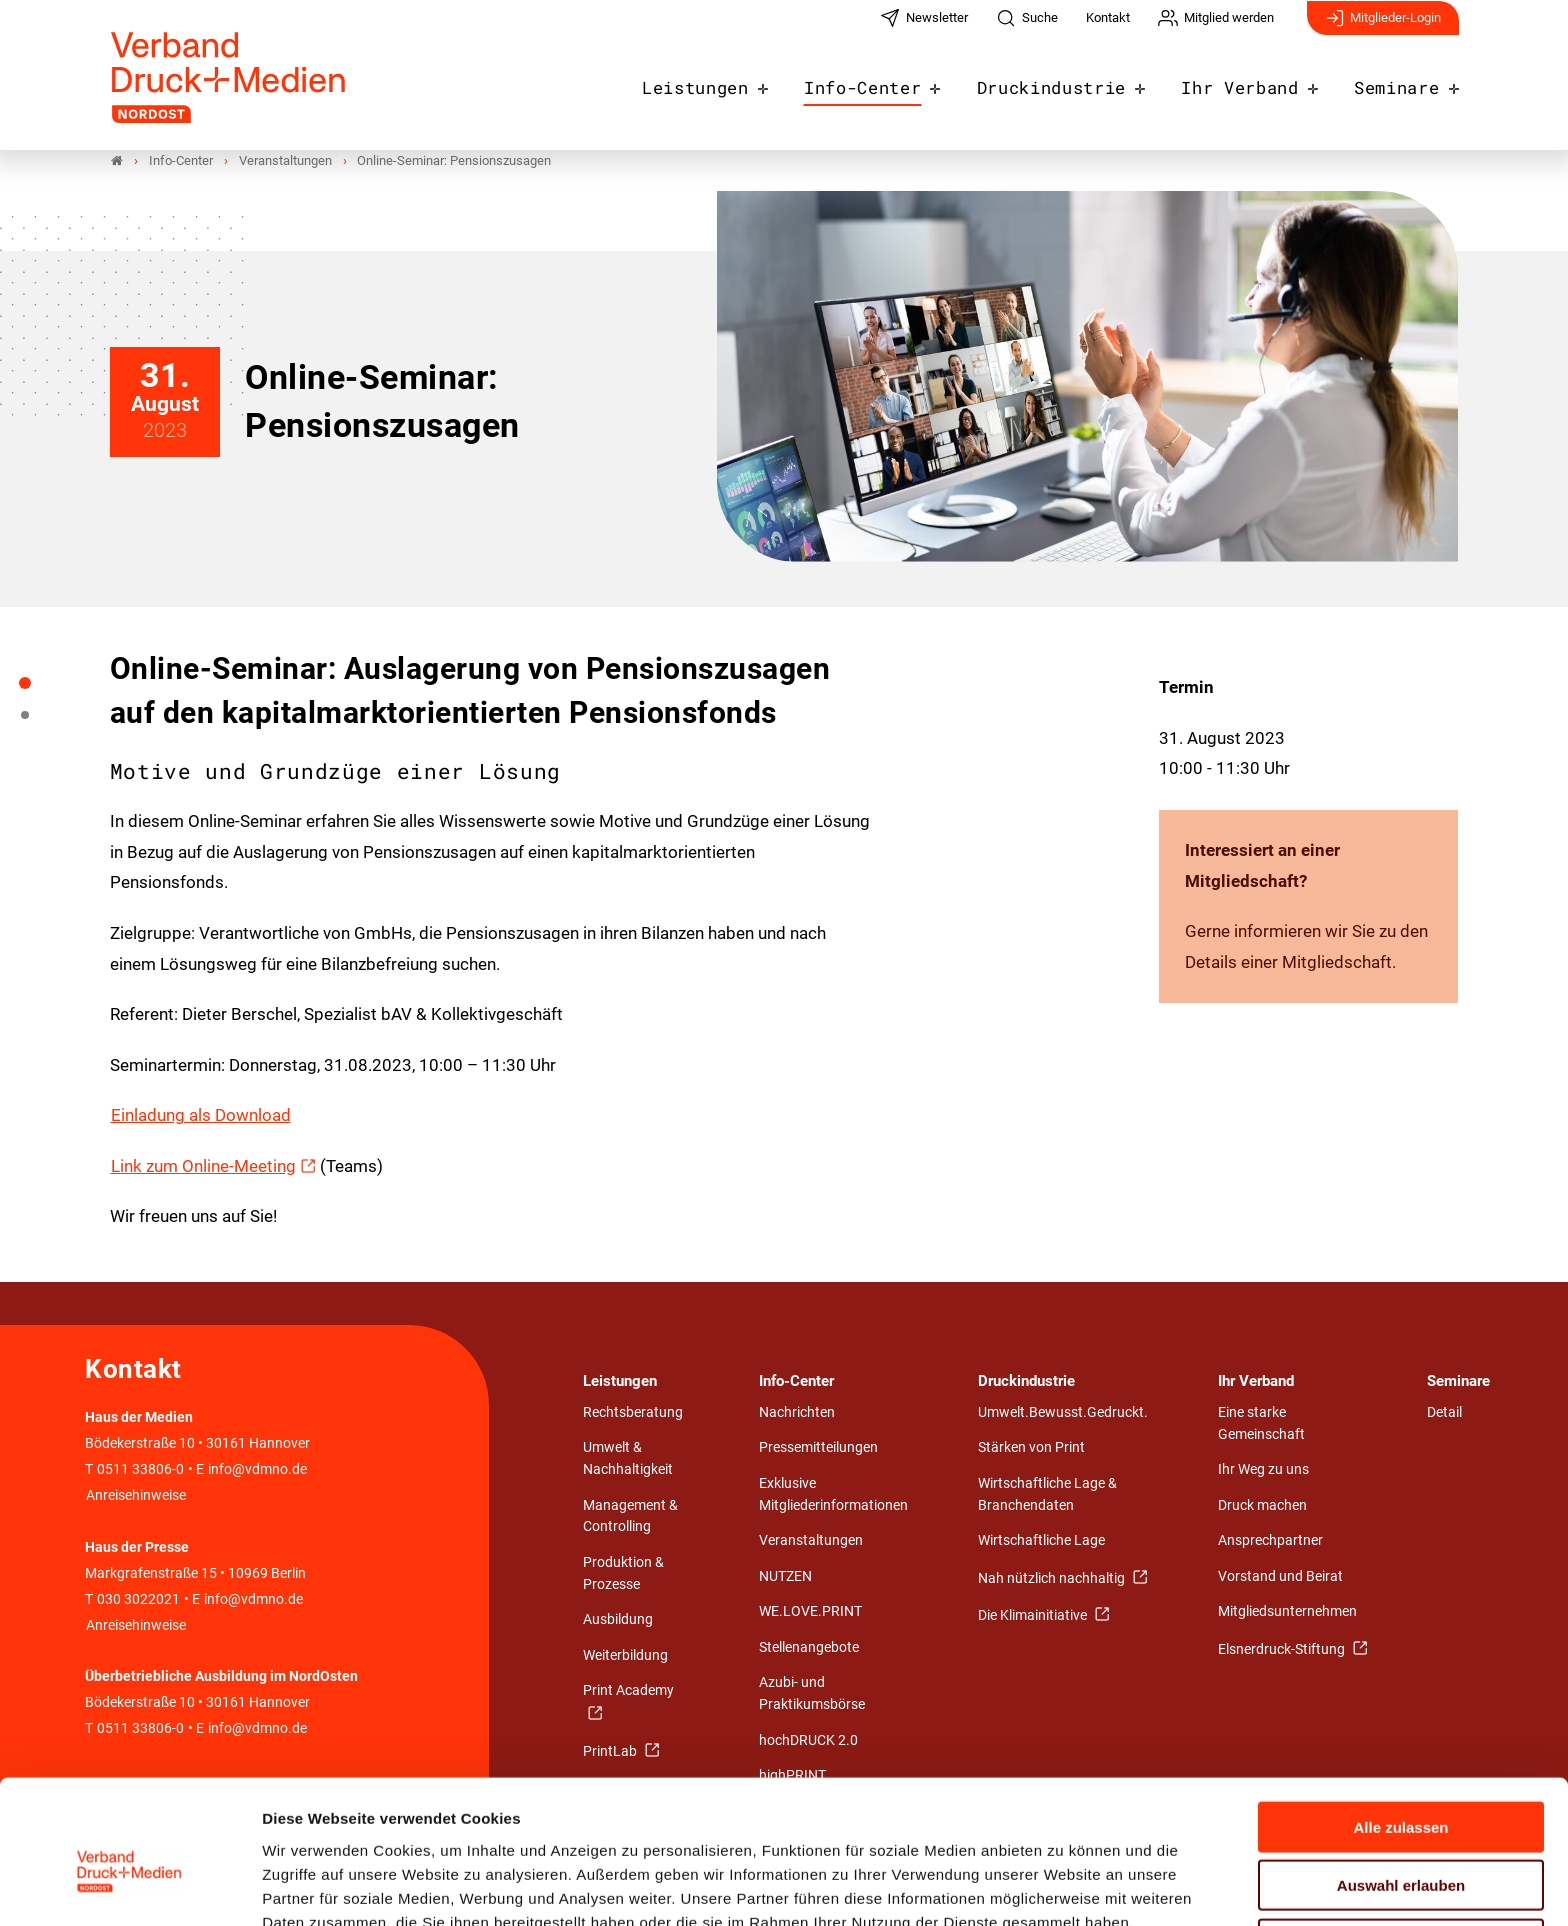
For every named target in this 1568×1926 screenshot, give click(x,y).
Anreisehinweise (136, 1496)
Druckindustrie (1078, 82)
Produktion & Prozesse (623, 1573)
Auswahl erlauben (1401, 1785)
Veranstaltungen (811, 1540)
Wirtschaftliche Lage (1041, 1540)
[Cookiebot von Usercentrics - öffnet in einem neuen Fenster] (129, 1887)
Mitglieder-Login (1383, 28)
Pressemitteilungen (818, 1448)
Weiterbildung (625, 1655)
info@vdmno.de (257, 1470)
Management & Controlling (630, 1516)
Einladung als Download (201, 1115)
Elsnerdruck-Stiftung (1283, 1649)
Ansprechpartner (1270, 1540)
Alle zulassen (1400, 1726)
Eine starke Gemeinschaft (1261, 1423)
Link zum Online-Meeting (203, 1166)
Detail (1444, 1412)
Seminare (1400, 82)
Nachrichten (797, 1412)
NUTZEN (785, 1576)
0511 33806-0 (140, 1470)
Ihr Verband (1253, 82)
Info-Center (901, 82)
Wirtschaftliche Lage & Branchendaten (1047, 1494)
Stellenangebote (809, 1647)
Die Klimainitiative (1034, 1615)
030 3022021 (137, 1599)
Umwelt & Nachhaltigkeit (628, 1459)
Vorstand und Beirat (1280, 1576)
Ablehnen (1401, 1843)
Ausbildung (618, 1619)
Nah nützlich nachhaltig (1053, 1578)
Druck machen (1262, 1505)
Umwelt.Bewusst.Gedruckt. (1063, 1412)
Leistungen (744, 82)
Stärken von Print (1031, 1448)
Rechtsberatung (633, 1412)
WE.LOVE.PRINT (810, 1611)
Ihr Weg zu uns (1263, 1469)
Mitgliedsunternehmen (1287, 1611)
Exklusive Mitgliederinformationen (833, 1494)
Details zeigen (1064, 1886)
